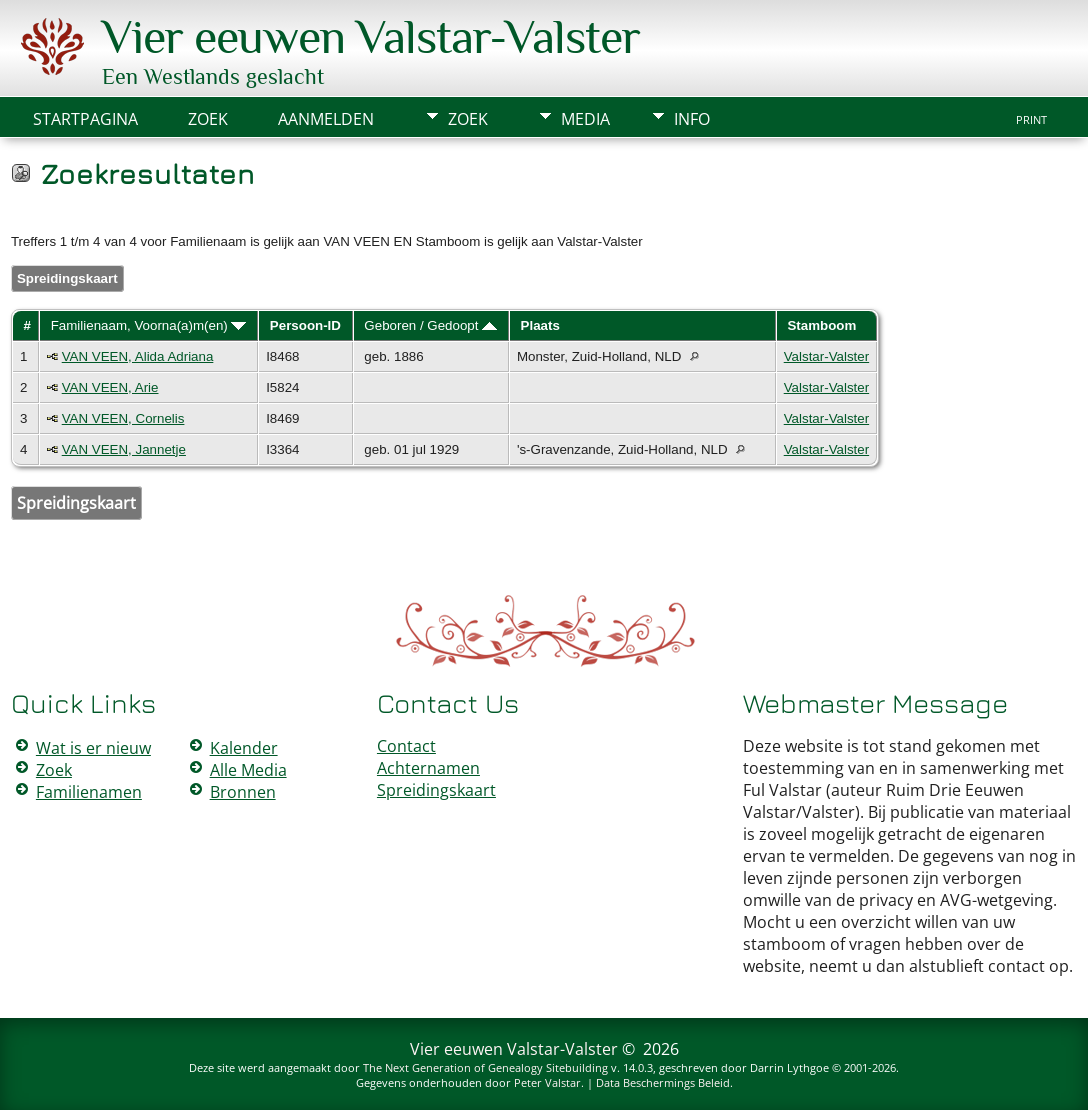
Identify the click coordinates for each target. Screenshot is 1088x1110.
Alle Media (248, 770)
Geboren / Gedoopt (430, 325)
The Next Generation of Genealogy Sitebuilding (485, 1067)
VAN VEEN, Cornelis (123, 418)
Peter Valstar (547, 1082)
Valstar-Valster (826, 356)
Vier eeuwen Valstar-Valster (371, 37)
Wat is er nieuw (93, 748)
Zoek (468, 119)
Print (1031, 120)
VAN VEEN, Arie (110, 387)
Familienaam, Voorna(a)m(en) (149, 325)
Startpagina (85, 119)
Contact (406, 746)
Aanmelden (326, 119)
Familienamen (89, 792)
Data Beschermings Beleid (663, 1082)
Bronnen (243, 792)
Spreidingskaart (67, 278)
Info (692, 119)
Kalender (244, 748)
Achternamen (428, 768)
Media (585, 119)
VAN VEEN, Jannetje (124, 449)
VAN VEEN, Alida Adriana (138, 356)
